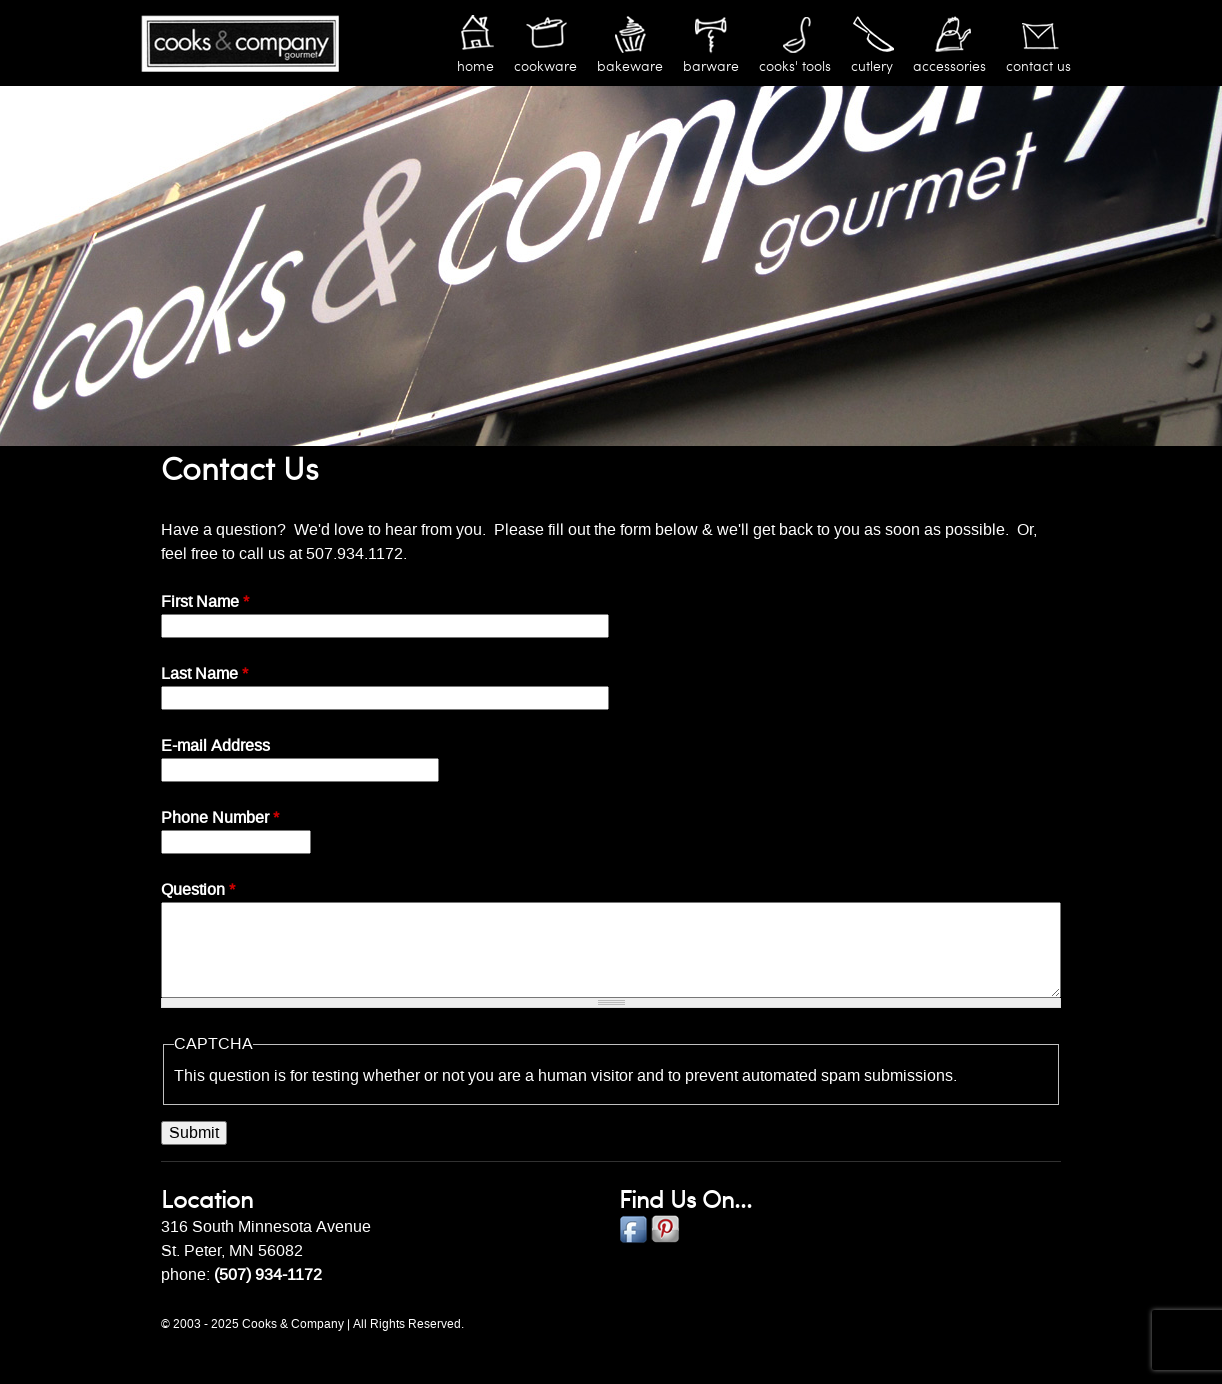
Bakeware (630, 66)
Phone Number (220, 818)
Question (198, 890)
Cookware (545, 66)
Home (475, 66)
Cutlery (872, 66)
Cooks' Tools (795, 66)
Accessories (949, 66)
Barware (711, 66)
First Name (205, 602)
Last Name (204, 674)
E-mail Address (215, 746)
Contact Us (1038, 66)
